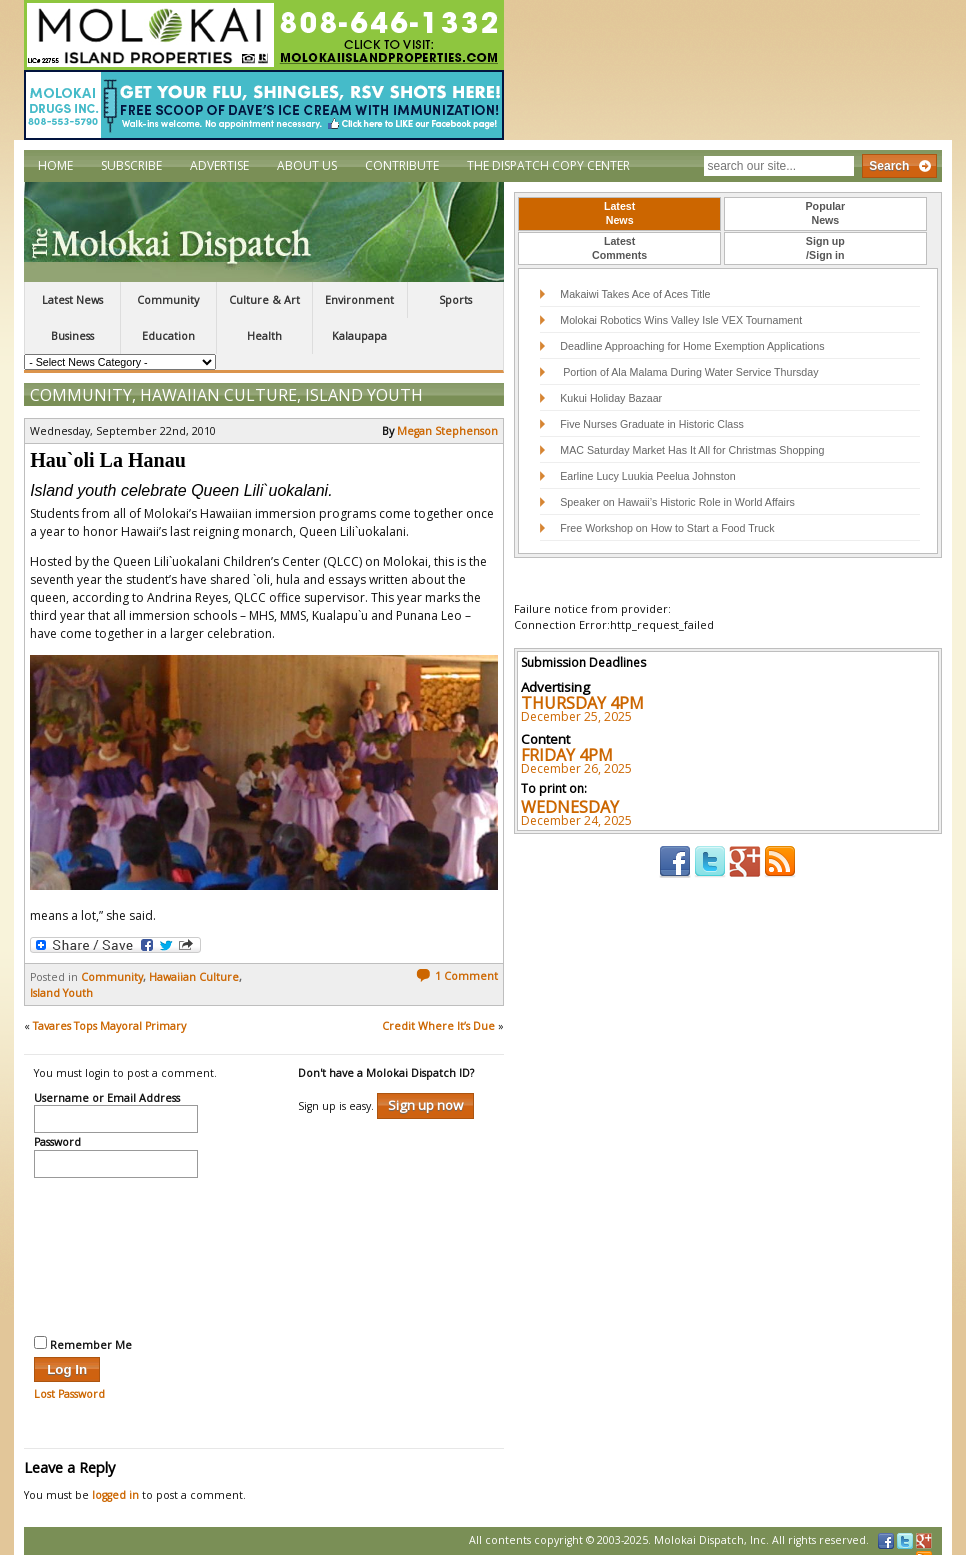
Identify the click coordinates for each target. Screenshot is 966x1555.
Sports (455, 300)
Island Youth (364, 379)
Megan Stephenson (447, 415)
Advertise (219, 165)
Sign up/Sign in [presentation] (825, 248)
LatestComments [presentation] (619, 248)
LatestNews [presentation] (619, 213)
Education (168, 336)
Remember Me (83, 1328)
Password (57, 1127)
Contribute (402, 165)
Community (168, 300)
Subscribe (131, 165)
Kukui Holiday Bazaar (611, 398)
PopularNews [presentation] (826, 213)
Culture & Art (264, 300)
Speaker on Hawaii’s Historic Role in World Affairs (677, 502)
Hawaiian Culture (218, 379)
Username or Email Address (107, 1083)
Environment (359, 300)
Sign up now (425, 1089)
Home (55, 165)
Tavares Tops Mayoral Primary (109, 1010)
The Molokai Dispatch (264, 232)
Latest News (72, 300)
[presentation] (116, 1238)
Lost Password (69, 1378)
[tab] (620, 214)
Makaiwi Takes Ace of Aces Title (635, 294)
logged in (115, 1479)
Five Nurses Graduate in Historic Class (652, 424)
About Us (307, 165)
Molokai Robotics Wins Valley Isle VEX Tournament (681, 320)
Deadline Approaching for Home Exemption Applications (692, 346)
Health (264, 336)
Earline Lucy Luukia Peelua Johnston (647, 476)
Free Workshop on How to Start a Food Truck (667, 528)
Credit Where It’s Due (438, 1010)
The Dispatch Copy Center (548, 165)
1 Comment (457, 960)
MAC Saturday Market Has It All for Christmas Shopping (692, 450)
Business (72, 336)
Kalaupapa (359, 336)
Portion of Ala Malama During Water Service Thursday (689, 372)
